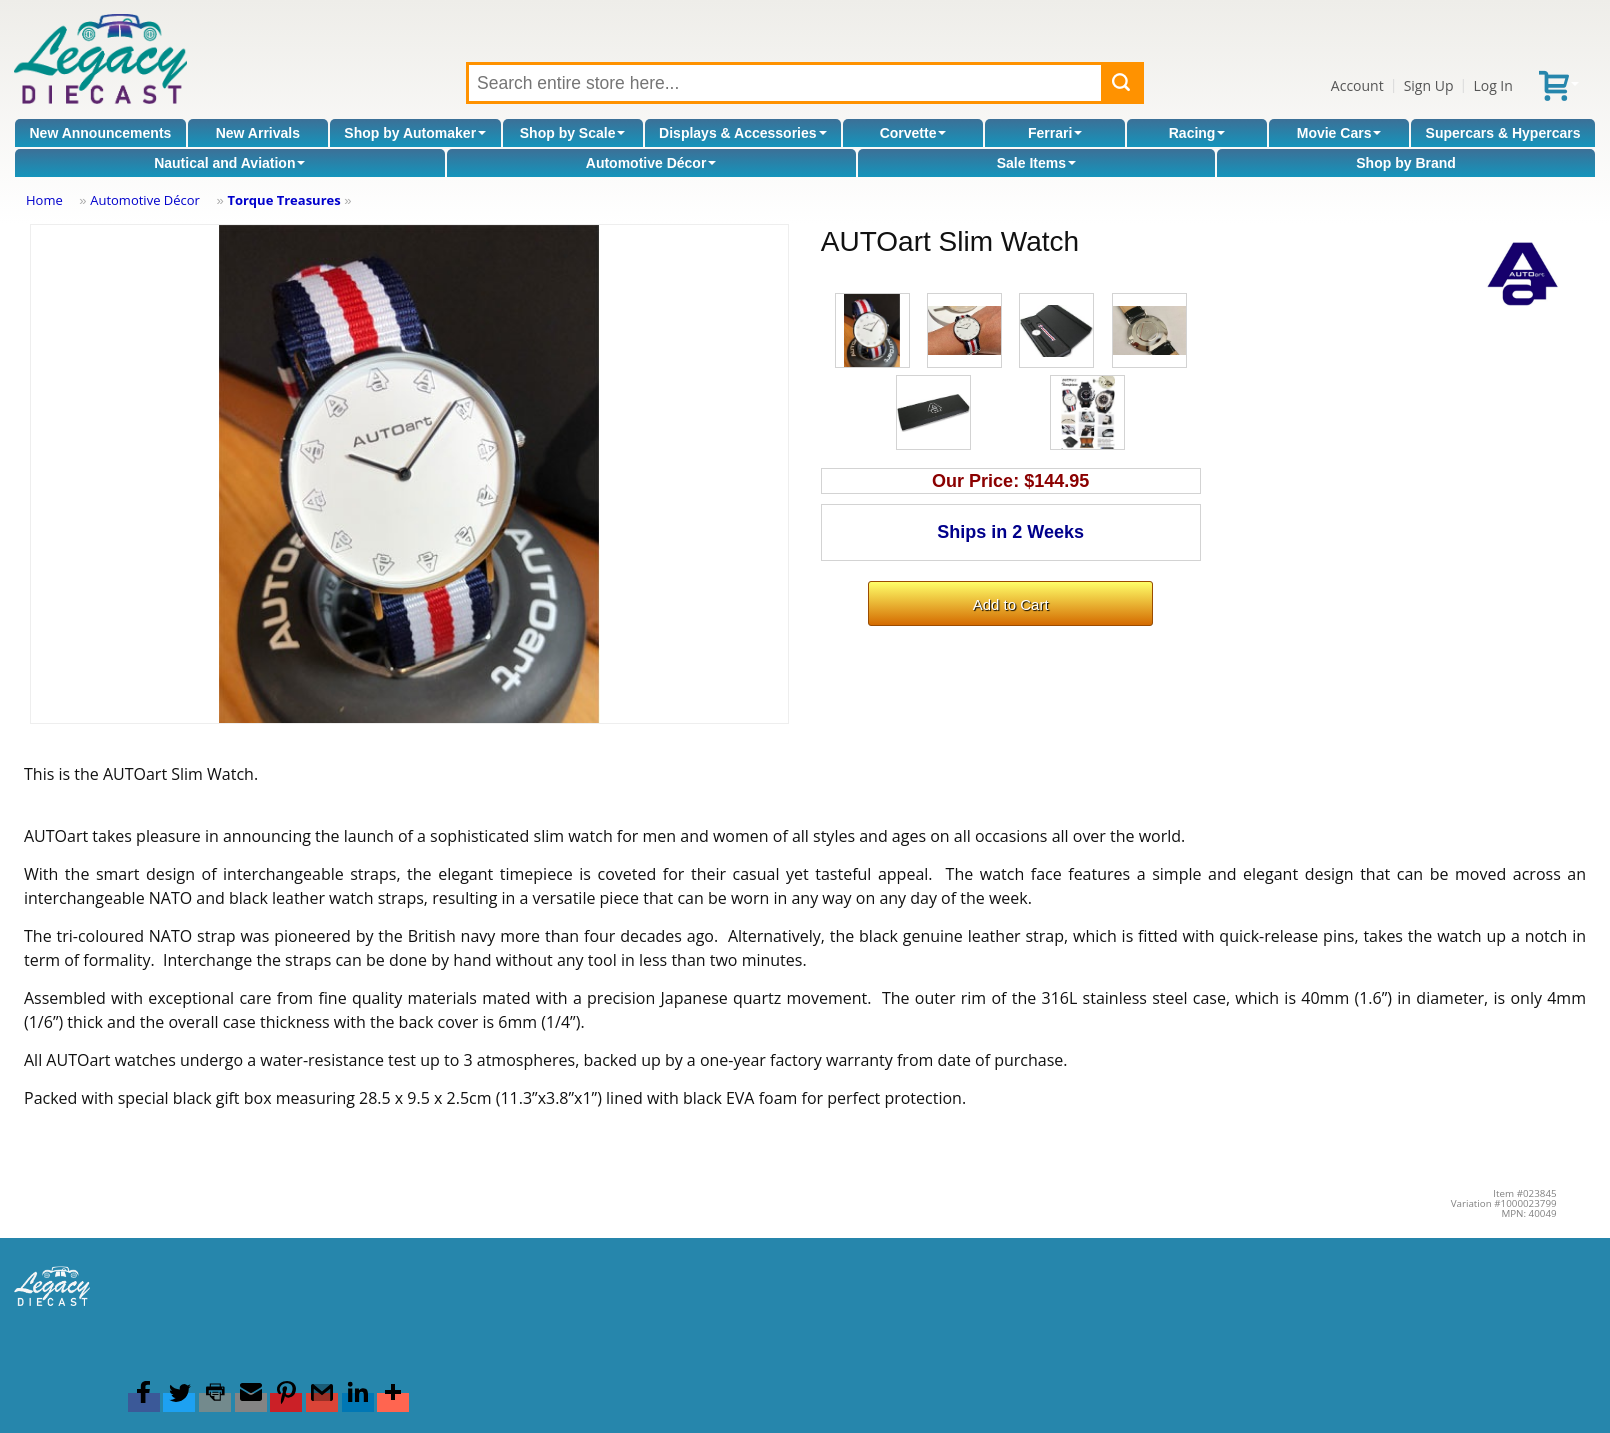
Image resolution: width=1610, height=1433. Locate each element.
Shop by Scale (573, 133)
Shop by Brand (1406, 163)
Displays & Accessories (742, 133)
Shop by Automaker (415, 133)
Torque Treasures (283, 200)
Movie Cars (1339, 133)
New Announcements (101, 133)
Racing (1197, 133)
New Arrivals (258, 133)
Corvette (913, 133)
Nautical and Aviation (229, 163)
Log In (1492, 85)
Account (1357, 85)
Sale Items (1036, 163)
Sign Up (1429, 85)
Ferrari (1055, 133)
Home (44, 200)
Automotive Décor (651, 163)
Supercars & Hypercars (1503, 133)
